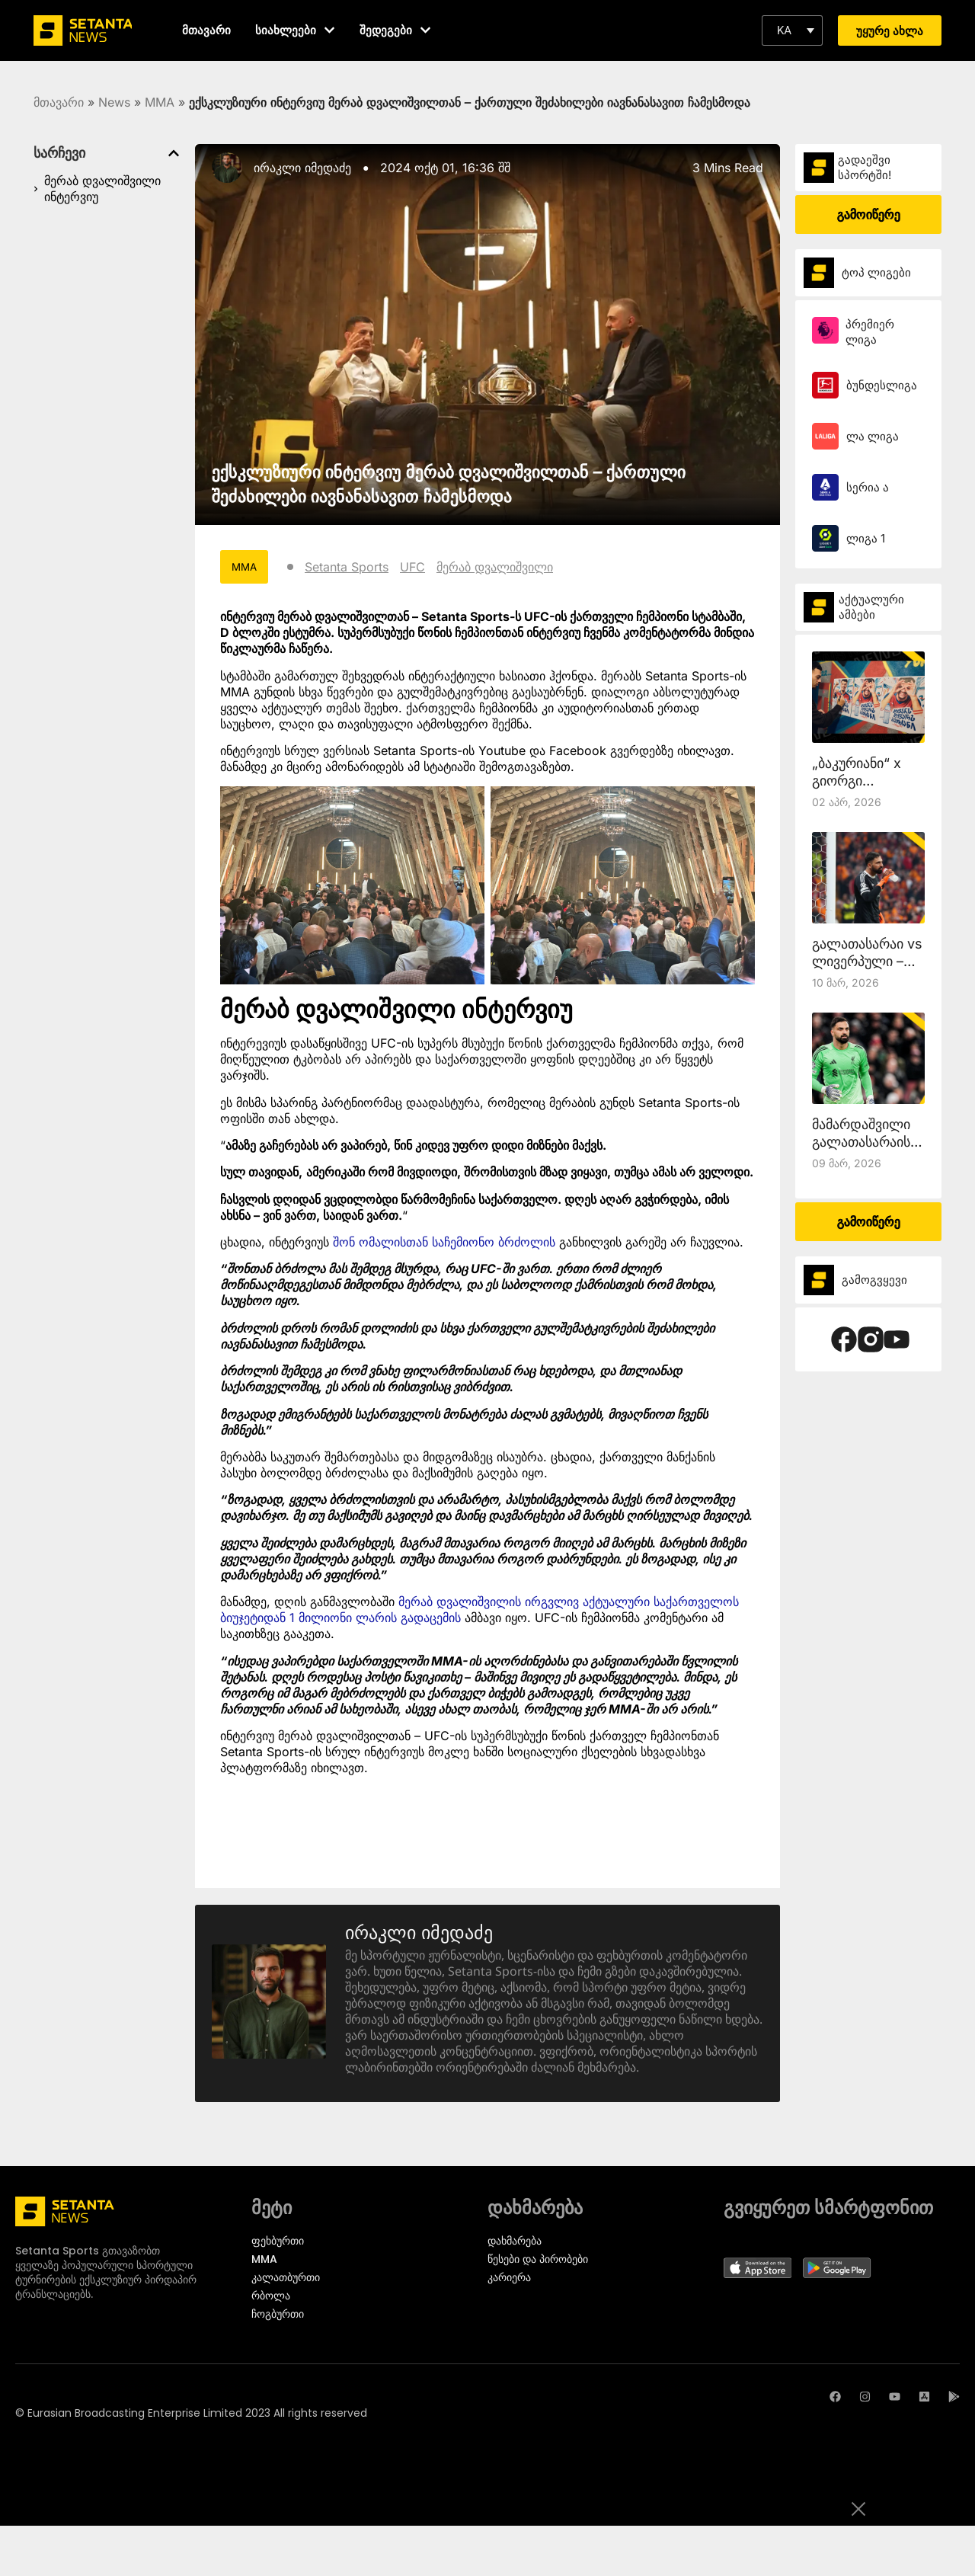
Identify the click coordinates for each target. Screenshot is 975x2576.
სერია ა (867, 487)
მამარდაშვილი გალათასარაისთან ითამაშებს (873, 1141)
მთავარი (59, 102)
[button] (792, 30)
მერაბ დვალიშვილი (497, 566)
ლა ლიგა (872, 436)
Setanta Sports (349, 566)
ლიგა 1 (865, 538)
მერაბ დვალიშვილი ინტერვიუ (102, 188)
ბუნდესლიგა (881, 385)
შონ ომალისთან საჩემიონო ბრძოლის (444, 1242)
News (114, 102)
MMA (159, 102)
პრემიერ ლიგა (870, 332)
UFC (414, 566)
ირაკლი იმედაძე (302, 167)
